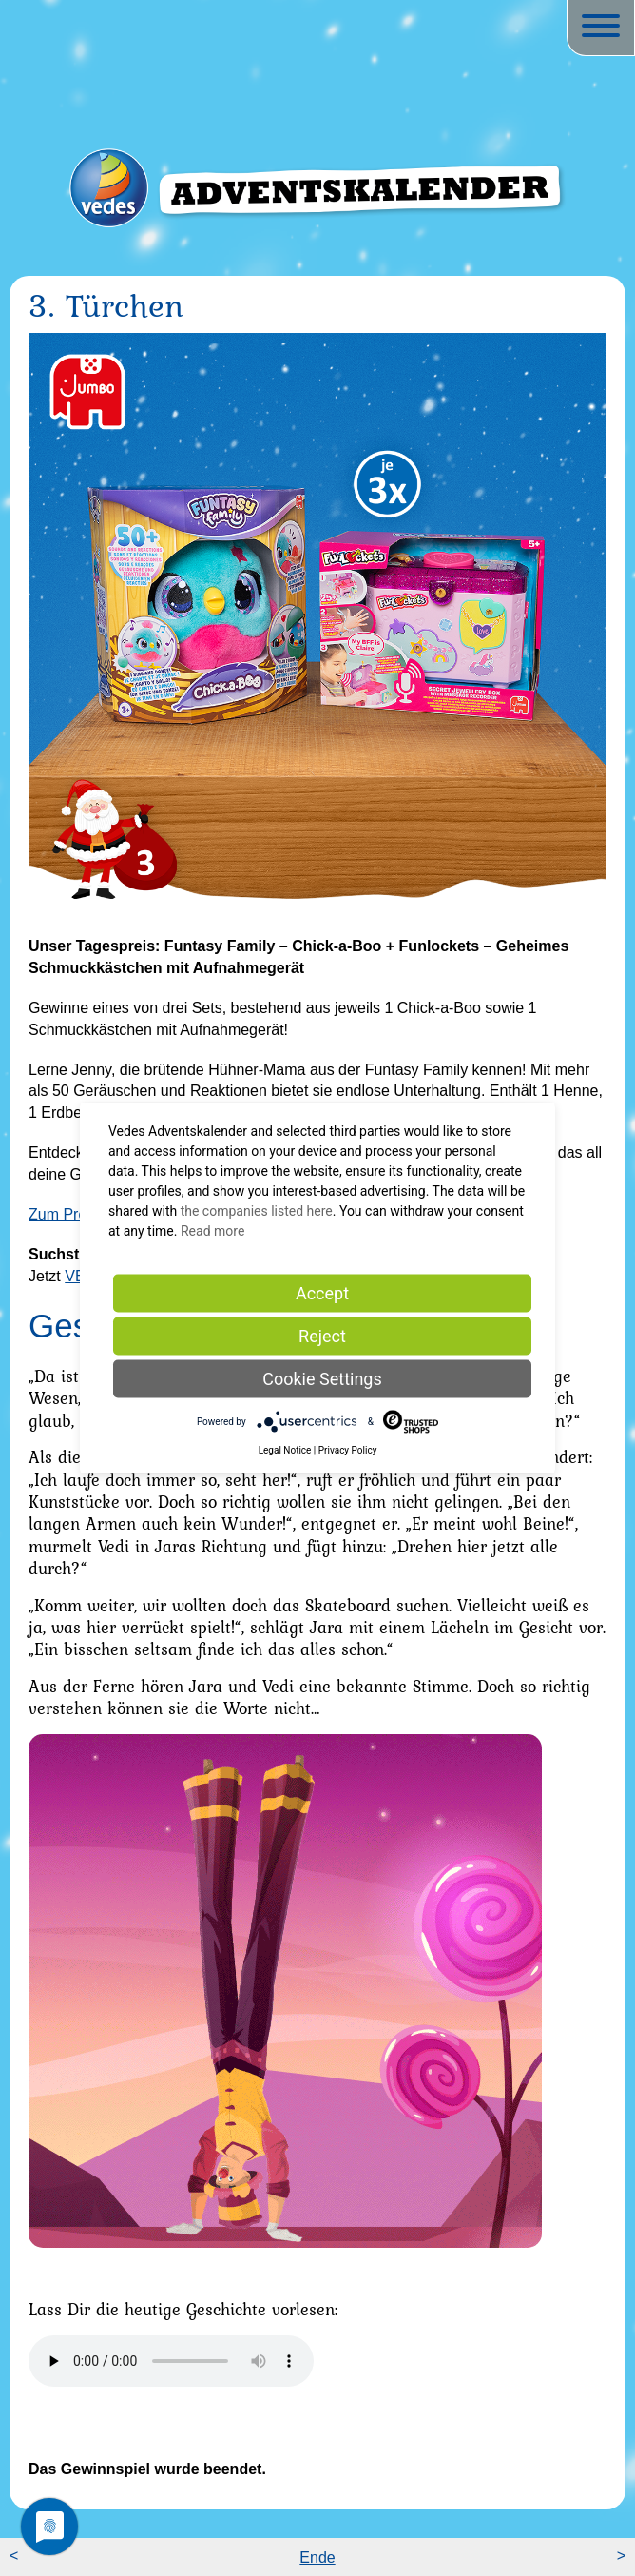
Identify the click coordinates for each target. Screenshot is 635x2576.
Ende (317, 2557)
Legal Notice (285, 1450)
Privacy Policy (347, 1450)
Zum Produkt (72, 1214)
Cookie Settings (321, 1379)
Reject (322, 1336)
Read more (212, 1231)
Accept (322, 1293)
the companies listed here (257, 1211)
